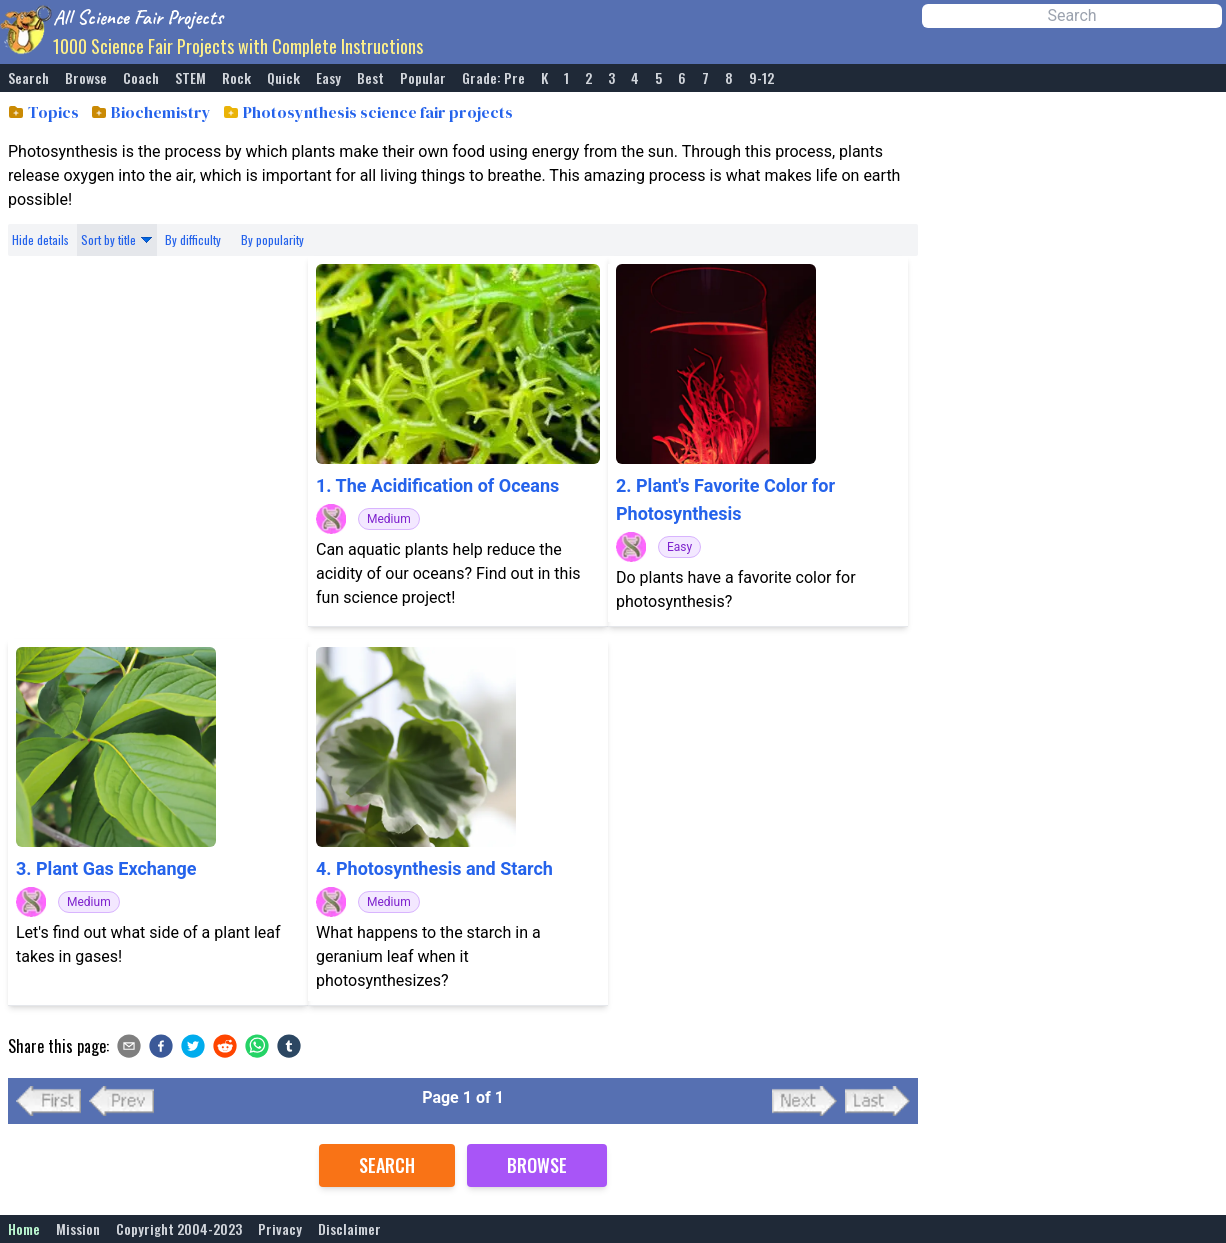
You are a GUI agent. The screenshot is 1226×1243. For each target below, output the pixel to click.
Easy (328, 78)
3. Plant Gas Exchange (106, 868)
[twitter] (193, 1046)
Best (370, 78)
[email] (129, 1046)
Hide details (40, 240)
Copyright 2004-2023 (179, 1229)
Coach (141, 78)
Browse (86, 78)
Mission (78, 1229)
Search (28, 78)
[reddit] (225, 1046)
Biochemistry (161, 112)
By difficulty (193, 239)
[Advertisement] (158, 447)
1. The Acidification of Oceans (437, 485)
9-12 (761, 78)
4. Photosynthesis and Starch (434, 868)
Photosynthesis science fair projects (378, 112)
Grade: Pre (493, 78)
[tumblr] (289, 1046)
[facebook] (161, 1046)
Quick (283, 78)
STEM (190, 78)
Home (24, 1229)
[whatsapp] (257, 1046)
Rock (236, 78)
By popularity (272, 239)
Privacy (280, 1229)
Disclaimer (349, 1229)
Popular (423, 78)
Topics (53, 112)
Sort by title (108, 239)
